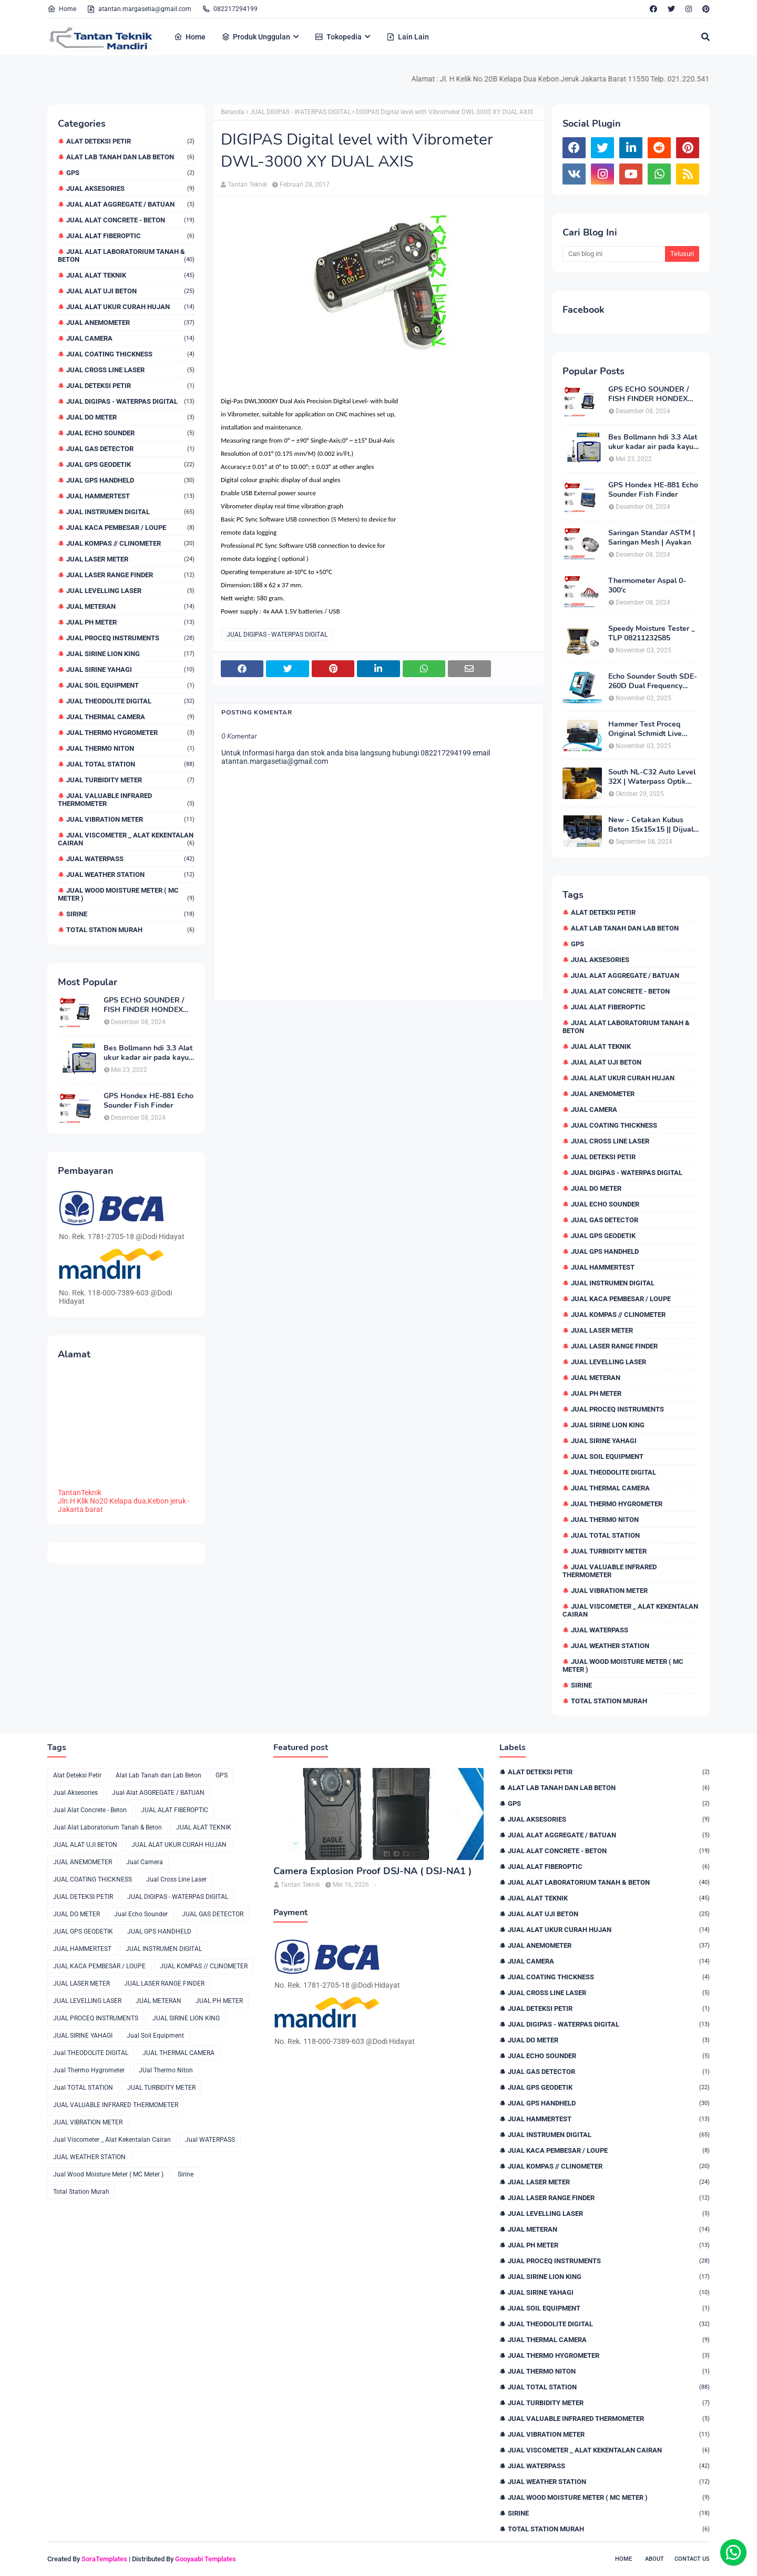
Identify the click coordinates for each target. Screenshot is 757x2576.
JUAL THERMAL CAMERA (130, 717)
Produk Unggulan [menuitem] (255, 37)
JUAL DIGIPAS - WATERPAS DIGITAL (130, 401)
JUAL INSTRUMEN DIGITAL (130, 512)
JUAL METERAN (130, 606)
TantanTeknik (79, 1492)
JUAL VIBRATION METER (130, 819)
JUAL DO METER (130, 417)
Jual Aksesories (130, 188)
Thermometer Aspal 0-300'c (647, 585)
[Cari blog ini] (613, 254)
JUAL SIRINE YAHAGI (130, 669)
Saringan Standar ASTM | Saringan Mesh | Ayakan (651, 537)
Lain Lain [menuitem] (407, 37)
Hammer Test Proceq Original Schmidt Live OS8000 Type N (645, 729)
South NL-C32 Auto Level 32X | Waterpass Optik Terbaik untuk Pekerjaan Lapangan (651, 777)
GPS (130, 173)
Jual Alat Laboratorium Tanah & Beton (126, 255)
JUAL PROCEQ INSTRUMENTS (130, 638)
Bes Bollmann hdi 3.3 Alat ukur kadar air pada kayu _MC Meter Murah (148, 1053)
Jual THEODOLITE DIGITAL (130, 701)
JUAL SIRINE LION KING (130, 654)
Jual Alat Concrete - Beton (130, 220)
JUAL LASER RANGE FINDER (130, 575)
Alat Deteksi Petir (130, 141)
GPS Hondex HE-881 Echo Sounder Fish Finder (148, 1100)
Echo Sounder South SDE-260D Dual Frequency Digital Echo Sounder (652, 681)
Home (61, 9)
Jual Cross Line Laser (130, 370)
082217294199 (230, 9)
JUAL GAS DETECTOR (130, 449)
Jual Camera (130, 338)
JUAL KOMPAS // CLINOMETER (130, 543)
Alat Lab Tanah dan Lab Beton (130, 157)
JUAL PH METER (130, 622)
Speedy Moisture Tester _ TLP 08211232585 (651, 633)
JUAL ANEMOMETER (130, 322)
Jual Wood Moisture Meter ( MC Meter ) (126, 894)
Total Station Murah (130, 930)
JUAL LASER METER (130, 559)
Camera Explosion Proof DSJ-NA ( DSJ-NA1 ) (372, 1871)
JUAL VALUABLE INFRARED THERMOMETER (126, 799)
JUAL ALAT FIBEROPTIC (130, 236)
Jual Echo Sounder (130, 433)
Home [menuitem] (190, 37)
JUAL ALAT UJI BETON (130, 291)
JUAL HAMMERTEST (130, 496)
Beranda (232, 112)
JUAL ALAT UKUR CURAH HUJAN (130, 307)
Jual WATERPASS (130, 859)
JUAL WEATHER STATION (130, 874)
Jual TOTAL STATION (130, 764)
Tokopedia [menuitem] (338, 37)
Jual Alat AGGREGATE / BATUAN (130, 204)
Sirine (130, 914)
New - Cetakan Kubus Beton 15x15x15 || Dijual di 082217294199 (650, 824)
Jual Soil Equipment (130, 685)
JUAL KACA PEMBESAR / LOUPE (130, 527)
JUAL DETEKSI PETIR (130, 386)
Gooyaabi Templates (205, 2559)
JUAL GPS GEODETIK (130, 464)
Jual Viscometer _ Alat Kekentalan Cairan (126, 839)
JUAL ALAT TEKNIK (130, 275)
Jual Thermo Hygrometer (130, 733)
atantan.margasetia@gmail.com (139, 9)
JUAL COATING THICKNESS (130, 354)
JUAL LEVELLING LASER (130, 591)
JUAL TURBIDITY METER (130, 780)
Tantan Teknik (247, 184)
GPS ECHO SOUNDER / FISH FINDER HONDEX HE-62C (144, 1005)
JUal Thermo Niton (130, 748)
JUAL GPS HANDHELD (130, 480)
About (654, 2558)
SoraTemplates (104, 2559)
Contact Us (692, 2558)
